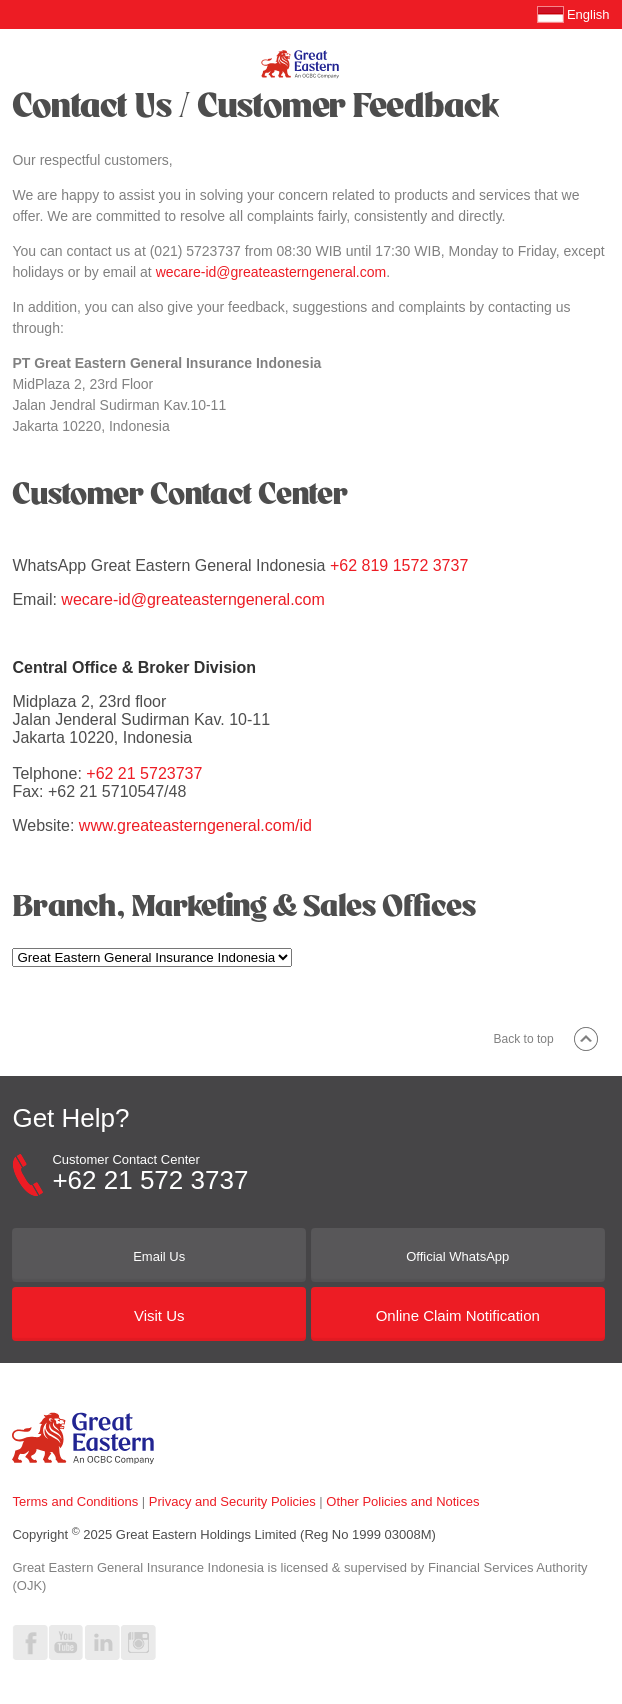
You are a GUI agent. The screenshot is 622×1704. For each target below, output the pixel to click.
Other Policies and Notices (402, 1501)
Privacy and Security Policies (232, 1501)
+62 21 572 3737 (150, 1180)
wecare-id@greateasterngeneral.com (271, 272)
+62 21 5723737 (144, 773)
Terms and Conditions (75, 1501)
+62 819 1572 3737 (399, 565)
